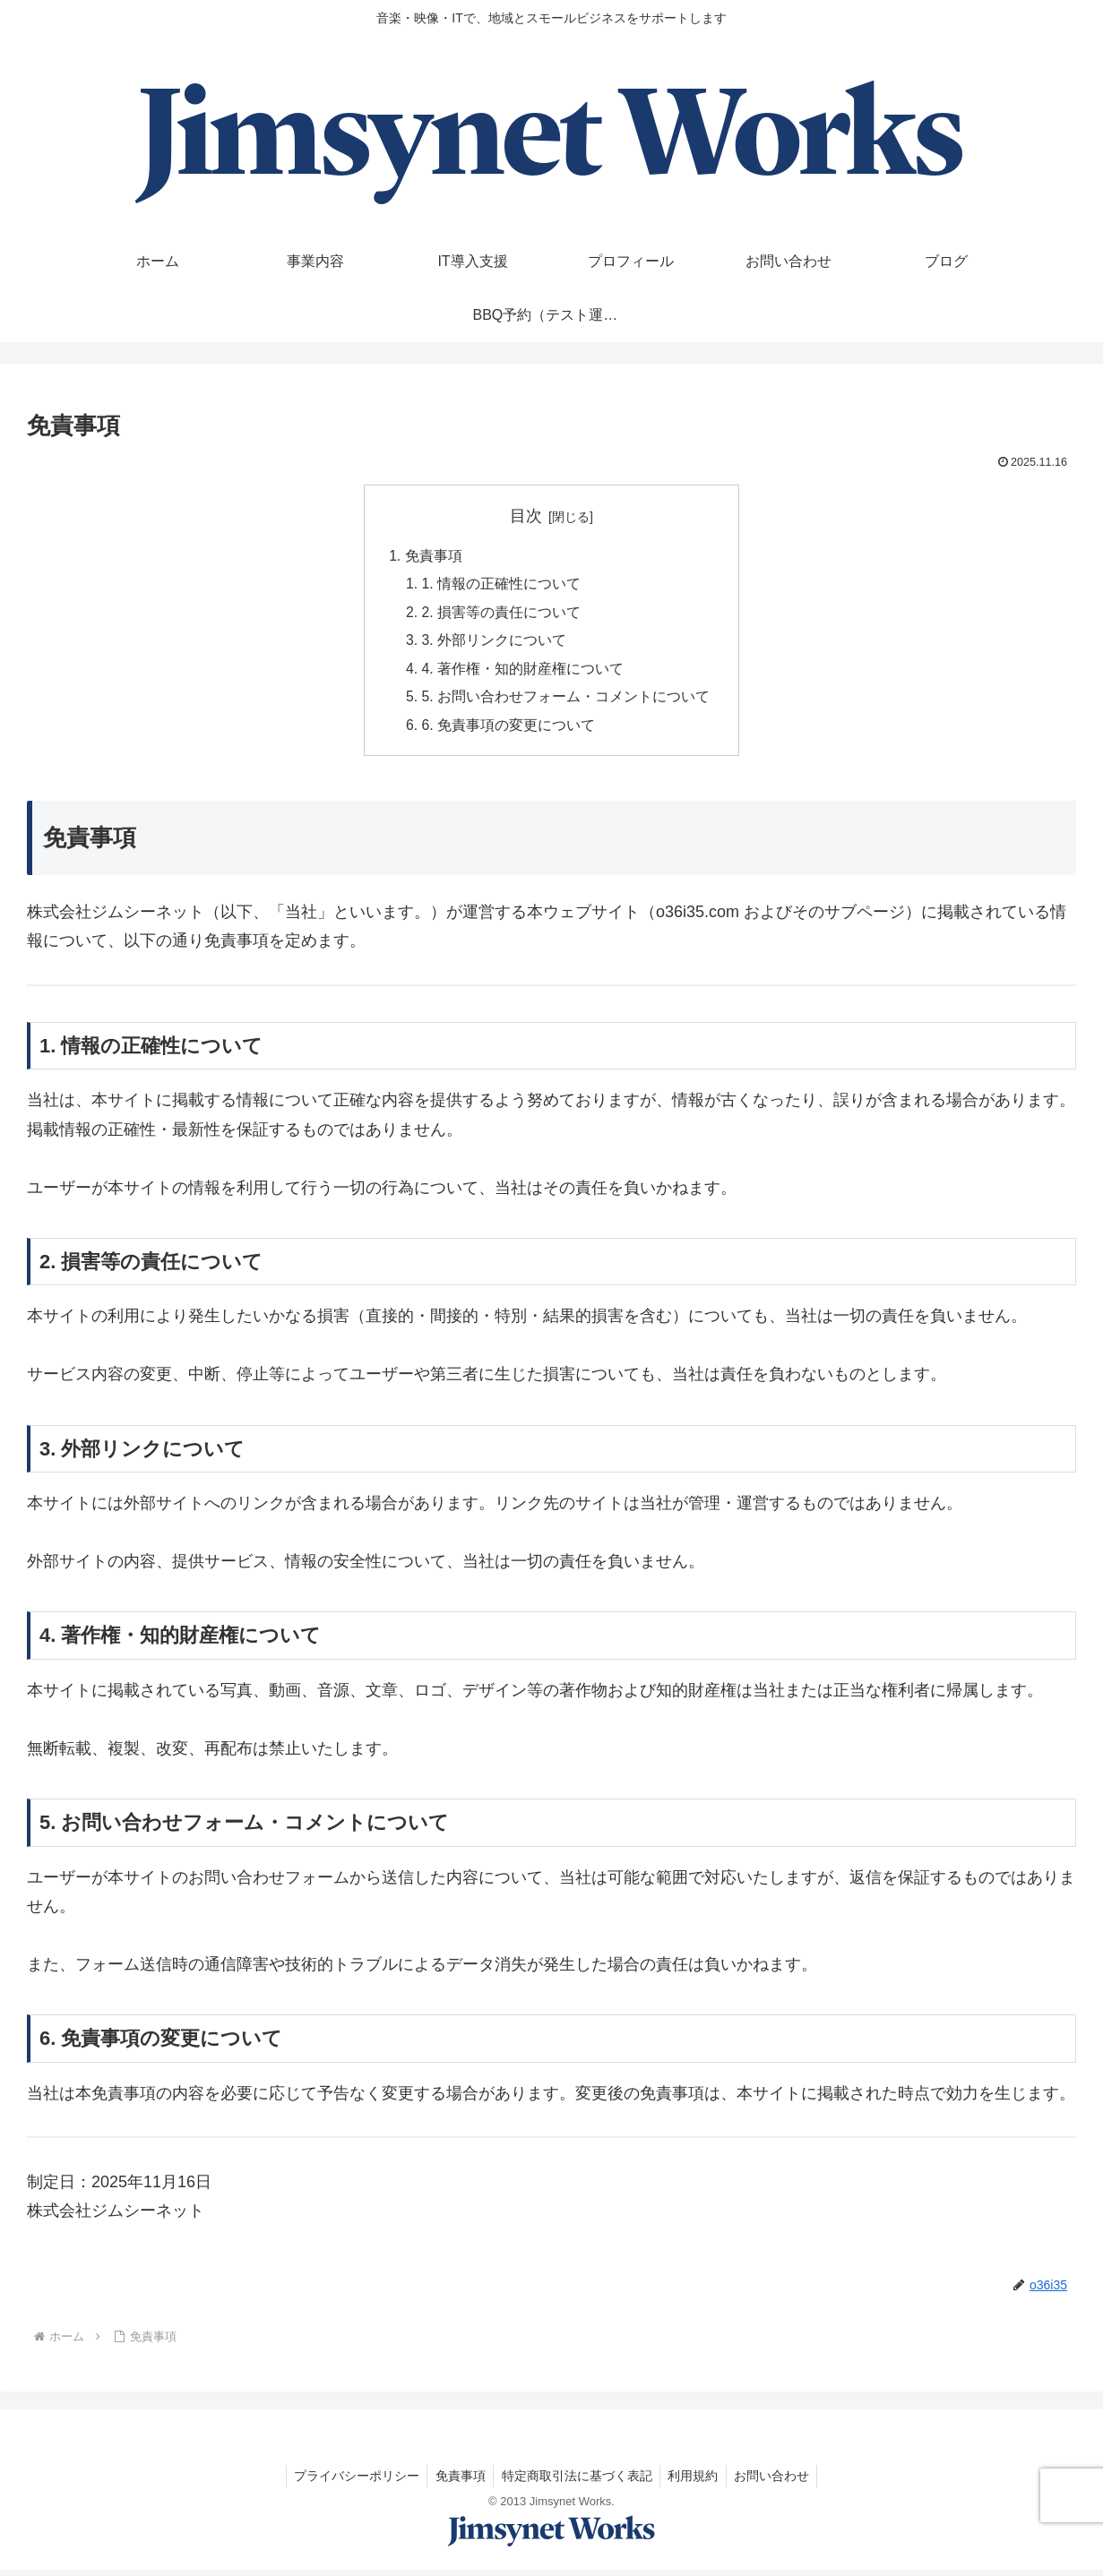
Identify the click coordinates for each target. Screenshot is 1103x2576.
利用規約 (696, 2482)
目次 (526, 516)
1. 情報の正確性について (502, 586)
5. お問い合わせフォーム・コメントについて (566, 701)
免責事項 (432, 556)
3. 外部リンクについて (494, 643)
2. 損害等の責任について (502, 614)
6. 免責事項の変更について (509, 731)
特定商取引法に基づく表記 (577, 2482)
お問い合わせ (777, 2482)
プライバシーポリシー (351, 2482)
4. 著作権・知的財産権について (523, 673)
